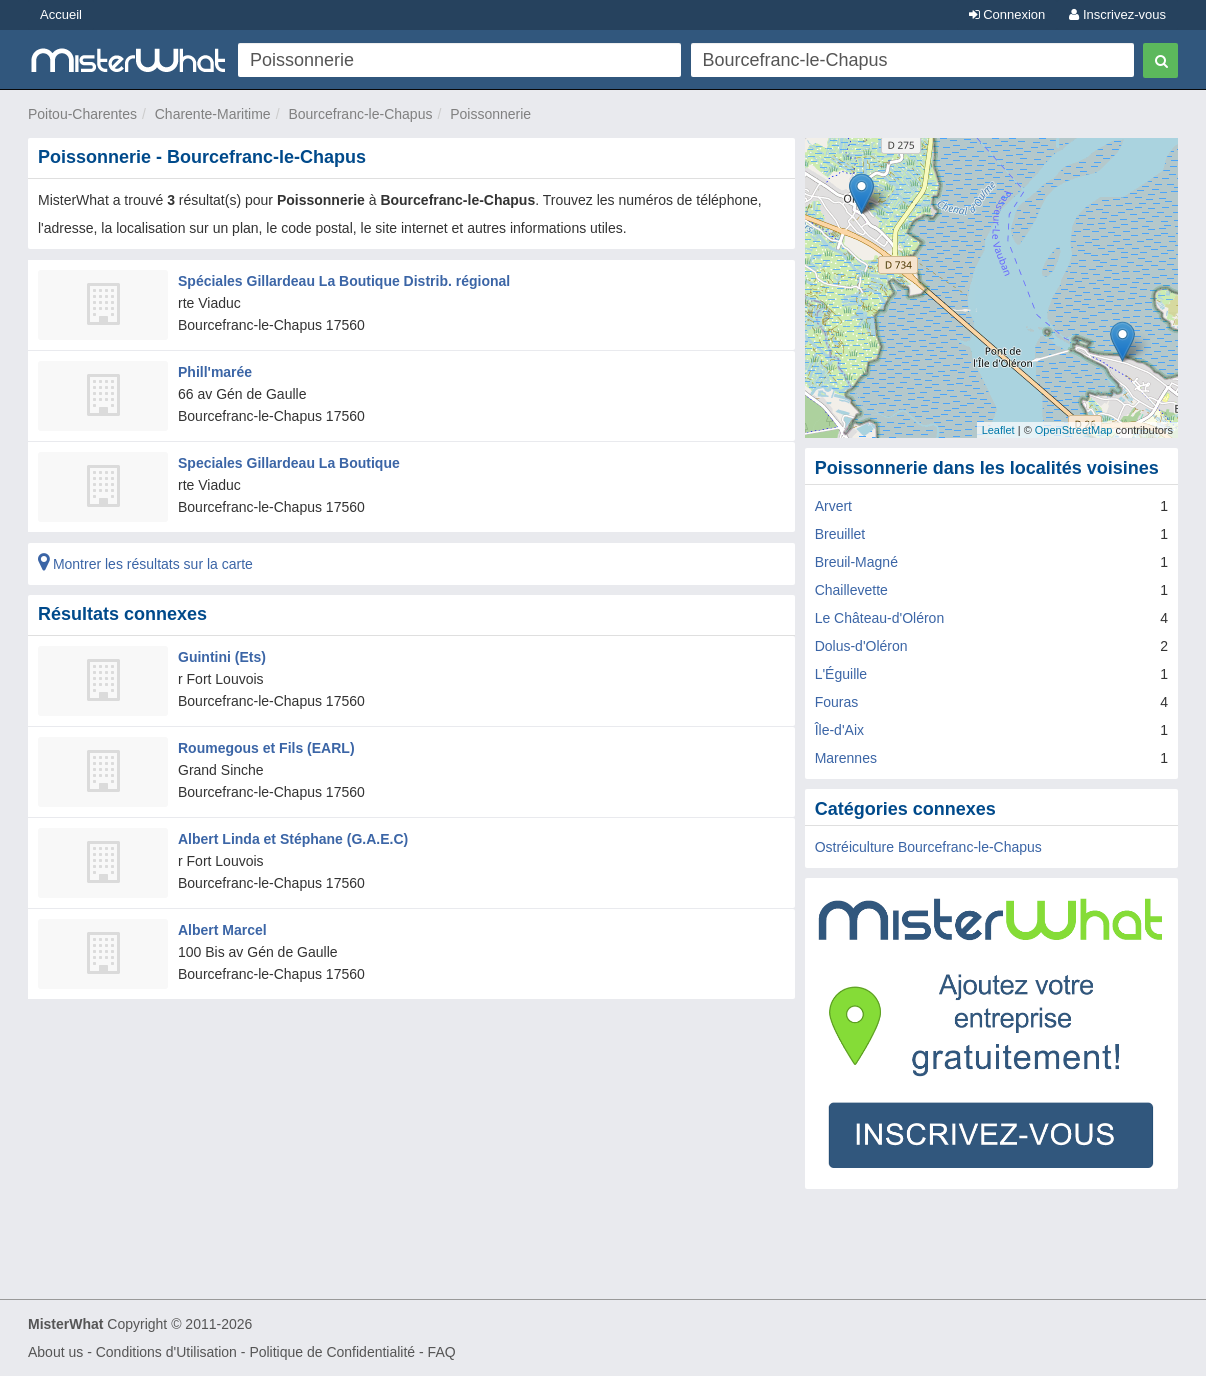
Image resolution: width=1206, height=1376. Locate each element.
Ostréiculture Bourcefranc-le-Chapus (928, 847)
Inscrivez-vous (1117, 14)
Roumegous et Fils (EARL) (266, 748)
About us (55, 1352)
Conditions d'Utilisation (166, 1352)
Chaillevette (851, 590)
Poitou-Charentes (82, 114)
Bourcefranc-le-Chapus (360, 114)
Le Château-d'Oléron (880, 618)
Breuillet (840, 534)
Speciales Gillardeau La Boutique (289, 463)
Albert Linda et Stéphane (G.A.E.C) (293, 839)
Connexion (1007, 14)
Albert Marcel (222, 930)
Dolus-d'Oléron (861, 646)
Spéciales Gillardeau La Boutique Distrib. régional (344, 281)
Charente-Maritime (213, 114)
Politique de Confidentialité (332, 1352)
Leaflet (998, 430)
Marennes (846, 758)
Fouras (837, 702)
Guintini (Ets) (222, 657)
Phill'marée (215, 372)
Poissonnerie (490, 114)
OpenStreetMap (1074, 430)
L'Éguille (841, 674)
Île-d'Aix (839, 730)
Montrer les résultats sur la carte (145, 564)
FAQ (442, 1352)
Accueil (61, 14)
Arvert (833, 506)
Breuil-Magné (856, 562)
